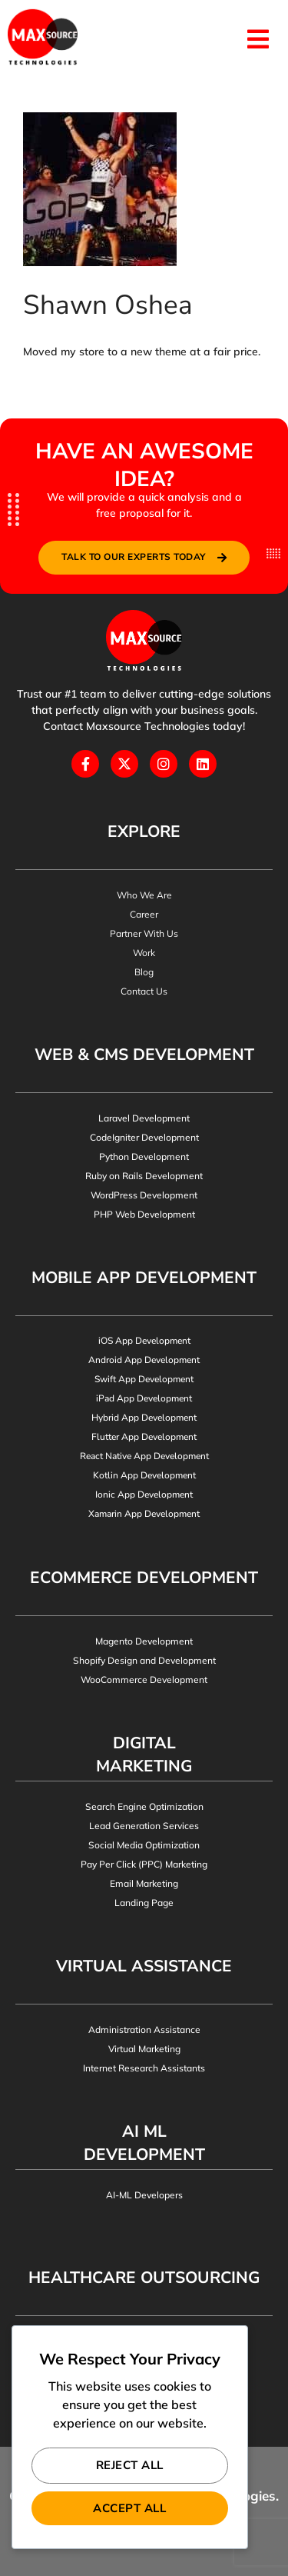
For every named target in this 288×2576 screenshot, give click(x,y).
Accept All (129, 2508)
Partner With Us (144, 933)
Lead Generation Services (144, 1825)
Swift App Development (144, 1379)
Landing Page (144, 1902)
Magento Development (144, 1641)
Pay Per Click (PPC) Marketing (144, 1864)
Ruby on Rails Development (144, 1175)
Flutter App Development (144, 1437)
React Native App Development (144, 1456)
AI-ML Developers (144, 2195)
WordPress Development (144, 1195)
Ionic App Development (144, 1494)
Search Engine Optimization (144, 1806)
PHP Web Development (144, 1214)
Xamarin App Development (144, 1514)
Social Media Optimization (144, 1845)
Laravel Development (144, 1118)
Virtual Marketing (144, 2048)
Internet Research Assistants (144, 2068)
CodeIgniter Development (144, 1137)
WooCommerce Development (144, 1679)
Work (144, 952)
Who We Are (144, 895)
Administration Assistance (144, 2029)
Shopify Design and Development (144, 1660)
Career (144, 914)
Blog (144, 972)
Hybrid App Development (144, 1417)
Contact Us (144, 991)
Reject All (130, 2465)
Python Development (144, 1156)
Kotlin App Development (144, 1475)
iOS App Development (144, 1341)
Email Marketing (144, 1883)
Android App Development (144, 1360)
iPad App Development (144, 1398)
